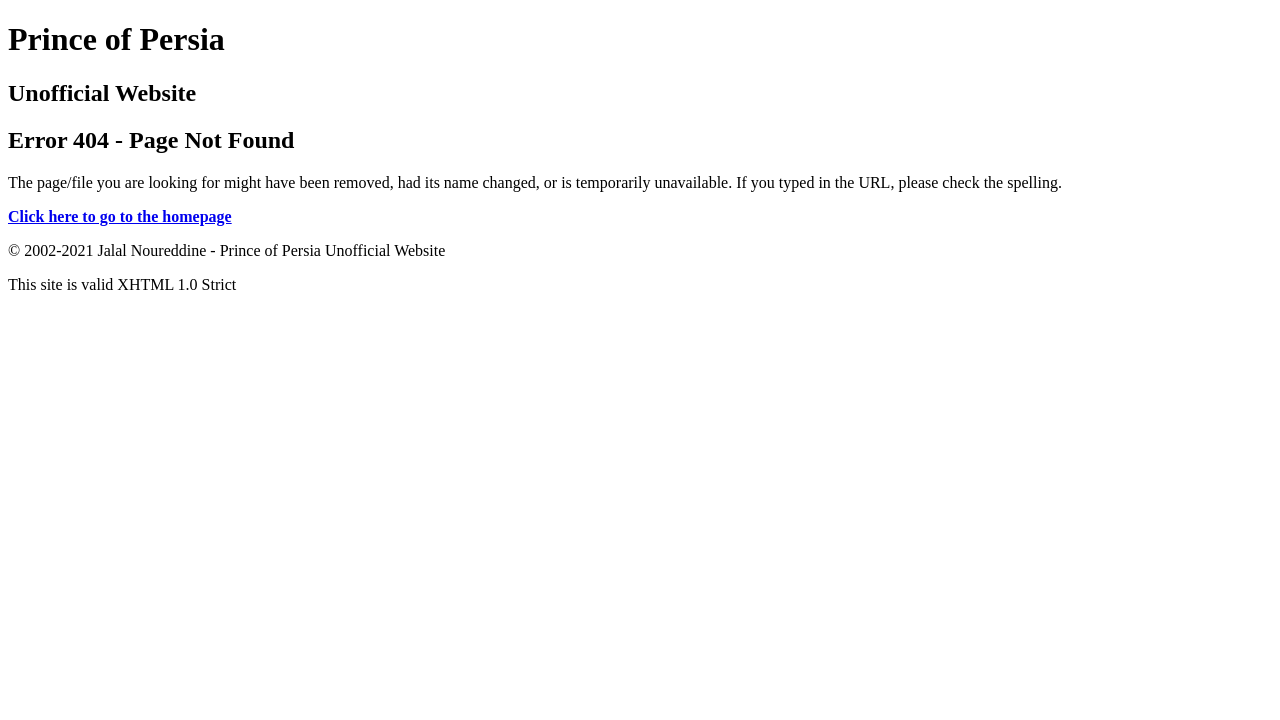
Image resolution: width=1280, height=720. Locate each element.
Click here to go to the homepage (120, 216)
